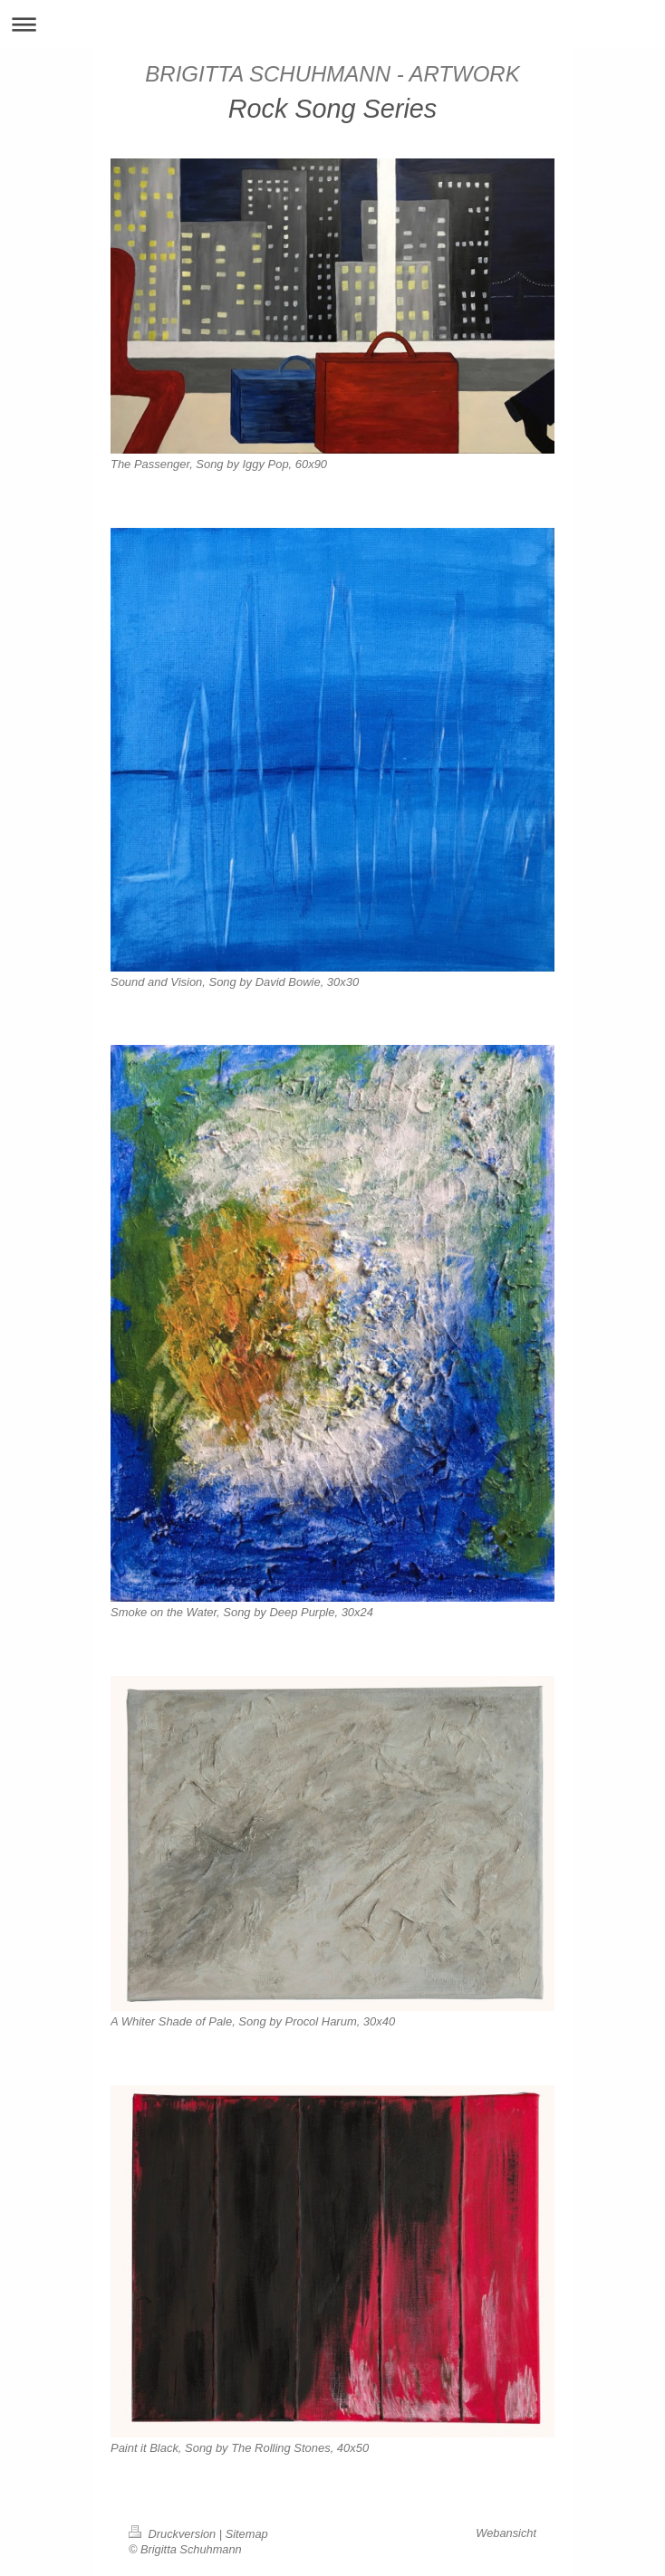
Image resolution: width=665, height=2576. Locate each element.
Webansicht (506, 2533)
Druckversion (174, 2534)
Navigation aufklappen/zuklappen (332, 24)
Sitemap (247, 2534)
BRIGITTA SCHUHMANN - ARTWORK (332, 74)
